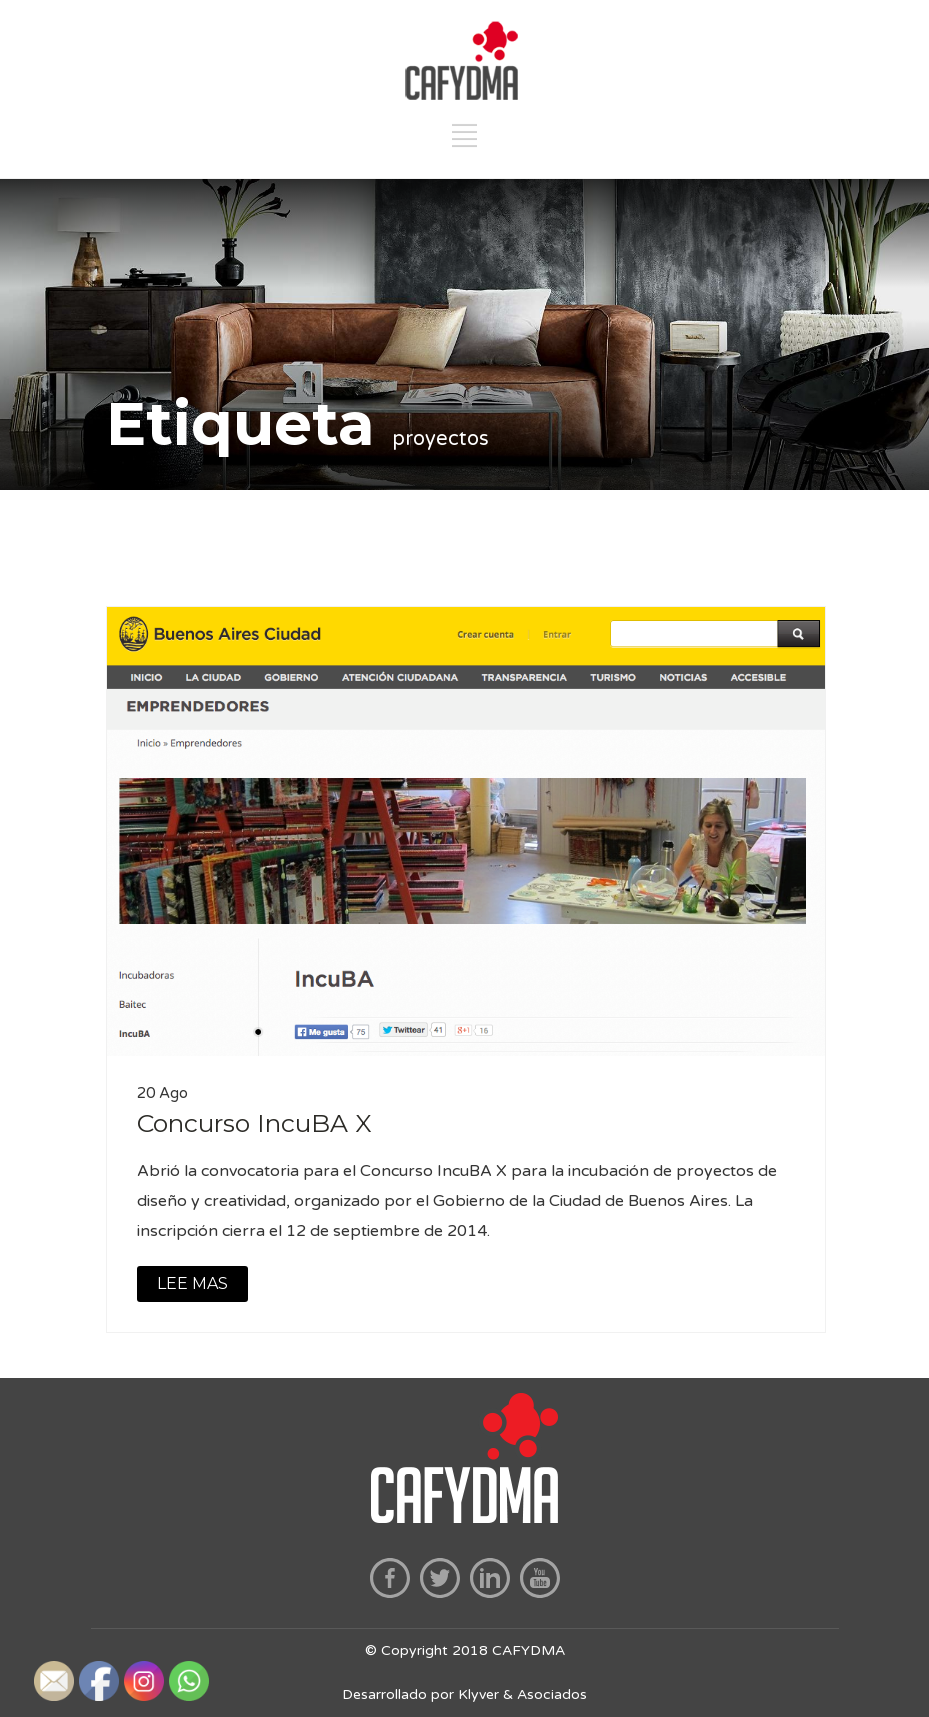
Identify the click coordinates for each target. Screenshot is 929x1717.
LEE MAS (192, 1283)
